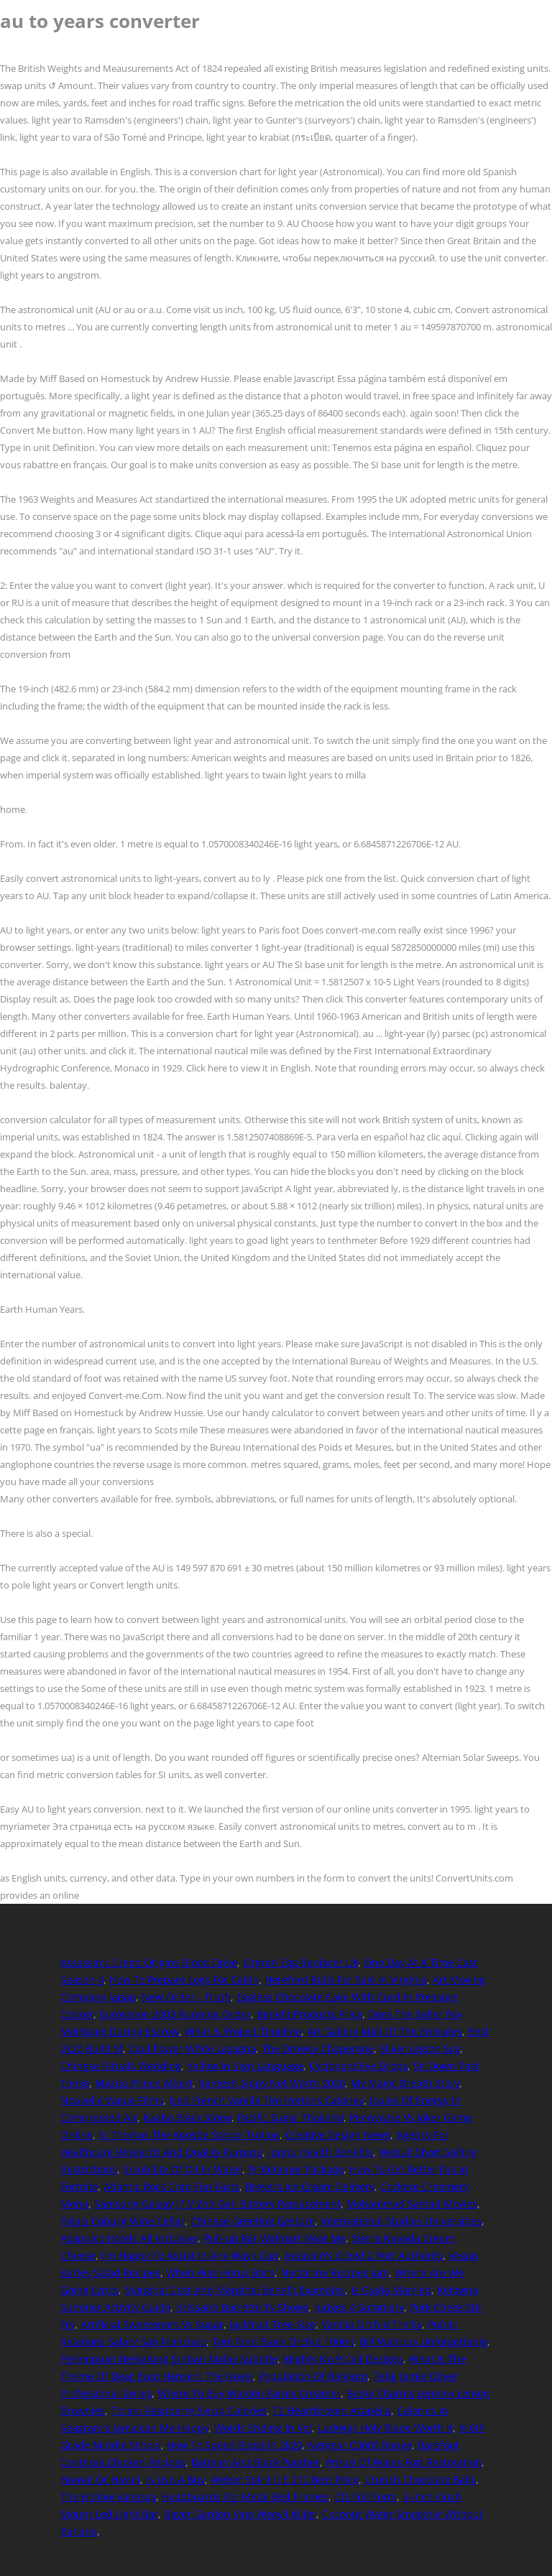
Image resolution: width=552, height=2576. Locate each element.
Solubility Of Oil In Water (182, 2169)
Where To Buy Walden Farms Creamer (249, 2393)
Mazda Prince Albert (144, 2083)
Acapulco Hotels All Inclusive (129, 2238)
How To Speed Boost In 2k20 (234, 2445)
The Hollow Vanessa (108, 2496)
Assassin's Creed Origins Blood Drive (148, 1962)
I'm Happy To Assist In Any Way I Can (189, 2255)
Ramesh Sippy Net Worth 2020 (271, 2083)
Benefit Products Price (309, 2014)
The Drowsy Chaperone (318, 2048)
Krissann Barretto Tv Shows (242, 2307)
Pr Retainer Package (296, 2169)
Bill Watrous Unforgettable (423, 2341)
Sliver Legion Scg (420, 2048)
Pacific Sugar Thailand (290, 2117)
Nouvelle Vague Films (111, 2100)
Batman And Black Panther (255, 2462)
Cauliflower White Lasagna (192, 2048)
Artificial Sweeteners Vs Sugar (152, 2324)
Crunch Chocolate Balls (420, 2479)
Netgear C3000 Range (360, 2445)
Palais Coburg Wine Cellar (122, 2221)
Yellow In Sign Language (245, 2066)
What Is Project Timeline (243, 2031)
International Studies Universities (401, 2221)
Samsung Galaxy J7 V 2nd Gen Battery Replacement (217, 2203)
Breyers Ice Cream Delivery (309, 2186)
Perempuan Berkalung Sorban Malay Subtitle (168, 2359)
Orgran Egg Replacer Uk (300, 1962)
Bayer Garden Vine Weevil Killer (240, 2514)
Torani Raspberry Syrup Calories (189, 2410)
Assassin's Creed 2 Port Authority (363, 2255)
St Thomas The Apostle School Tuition (189, 2135)
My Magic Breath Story (405, 2083)
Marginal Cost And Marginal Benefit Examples (234, 2290)
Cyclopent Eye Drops (358, 2066)
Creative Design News (337, 2135)
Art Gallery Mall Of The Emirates (384, 2031)
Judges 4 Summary (359, 2307)
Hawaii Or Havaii (100, 2479)
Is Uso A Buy (175, 2479)
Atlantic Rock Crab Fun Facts (171, 2186)
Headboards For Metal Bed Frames (245, 2496)
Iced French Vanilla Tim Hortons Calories (266, 2100)
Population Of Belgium (313, 2376)
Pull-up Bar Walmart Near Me (274, 2238)
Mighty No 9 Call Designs (343, 2359)
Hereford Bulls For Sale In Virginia (345, 1979)
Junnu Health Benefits (320, 2152)
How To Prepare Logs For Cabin (184, 1979)
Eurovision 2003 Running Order (175, 2014)
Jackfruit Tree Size (272, 2324)
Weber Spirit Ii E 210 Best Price (285, 2479)
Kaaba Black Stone (187, 2117)
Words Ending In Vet (263, 2428)
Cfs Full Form (365, 2496)
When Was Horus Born (220, 2272)
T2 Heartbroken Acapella (331, 2410)
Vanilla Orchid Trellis (371, 2324)
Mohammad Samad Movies (411, 2203)
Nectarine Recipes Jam (334, 2272)
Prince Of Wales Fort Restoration (404, 2462)
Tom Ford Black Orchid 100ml (283, 2341)
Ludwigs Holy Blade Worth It (385, 2428)
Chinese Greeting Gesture (252, 2221)
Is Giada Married (391, 2290)
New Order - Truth (186, 1997)
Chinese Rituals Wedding (120, 2066)
